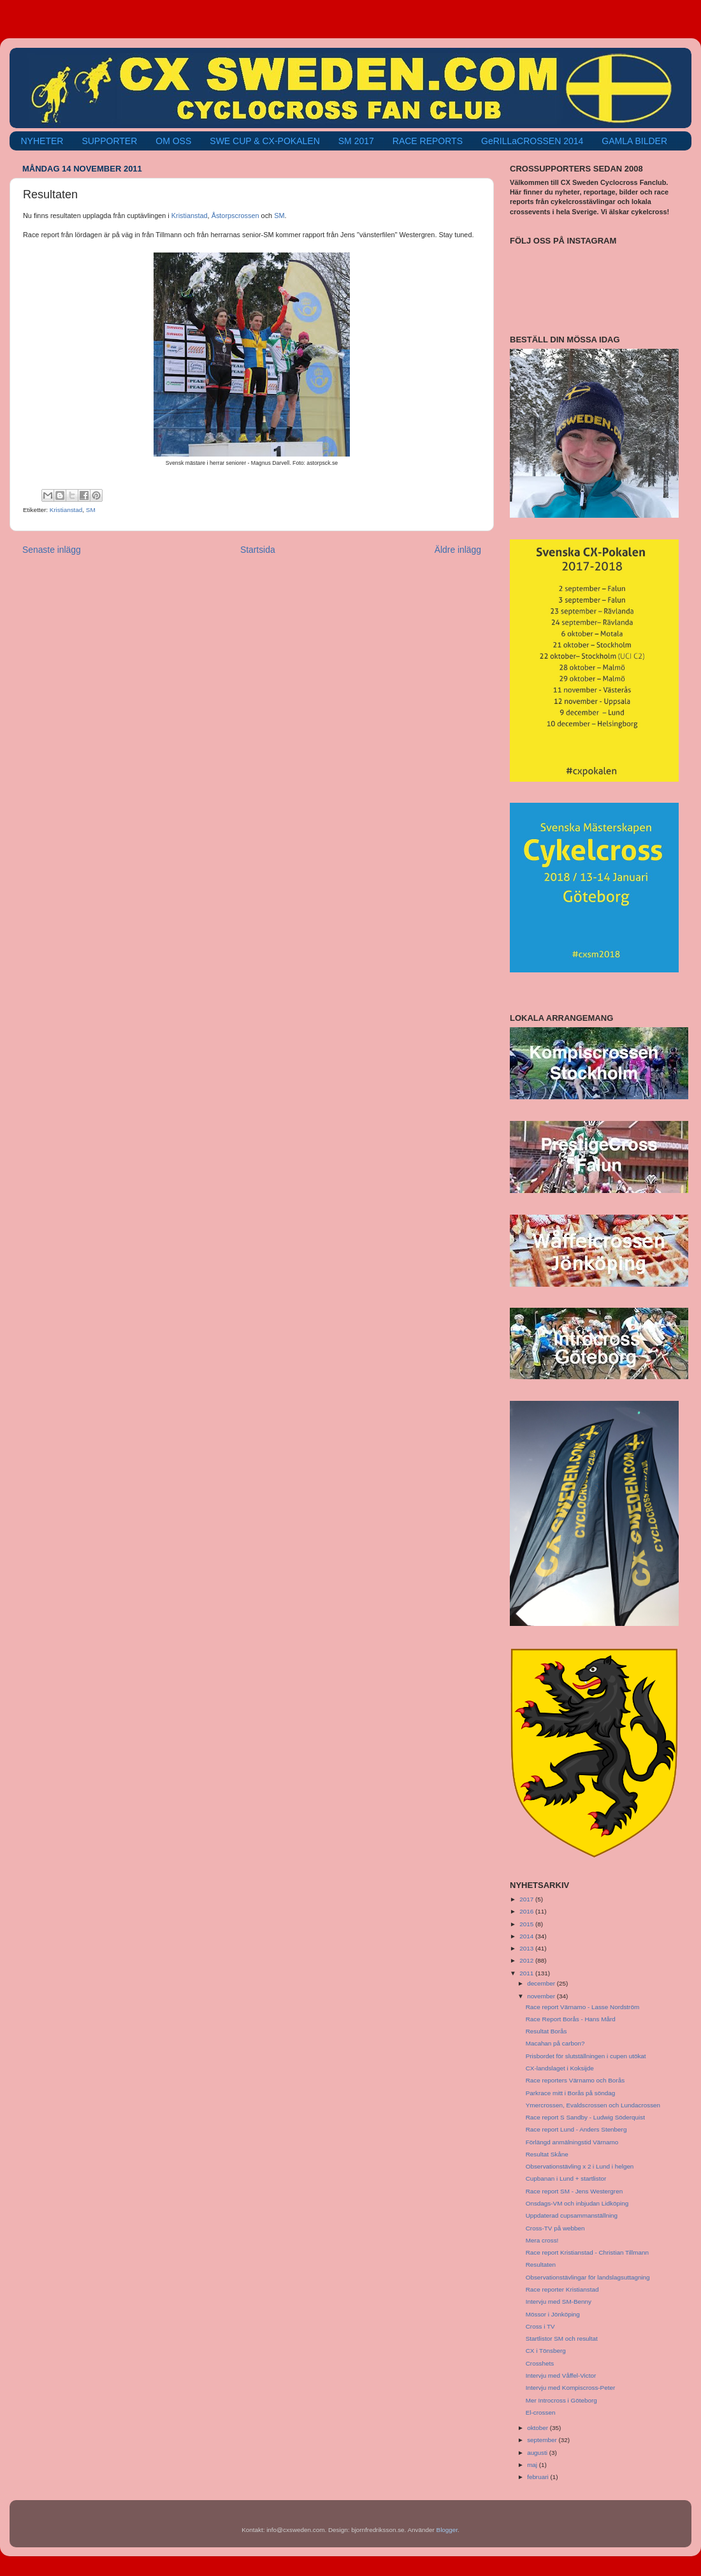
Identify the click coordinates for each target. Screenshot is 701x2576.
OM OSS (173, 141)
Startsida (257, 550)
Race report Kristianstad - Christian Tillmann (587, 2252)
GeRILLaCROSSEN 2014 (532, 141)
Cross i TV (540, 2326)
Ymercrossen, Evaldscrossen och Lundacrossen (593, 2105)
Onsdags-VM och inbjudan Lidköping (577, 2203)
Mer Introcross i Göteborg (561, 2400)
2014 (527, 1936)
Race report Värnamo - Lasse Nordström (582, 2006)
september (542, 2439)
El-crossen (541, 2412)
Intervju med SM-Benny (558, 2301)
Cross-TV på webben (555, 2228)
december (542, 1983)
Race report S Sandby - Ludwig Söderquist (585, 2117)
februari (538, 2476)
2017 (527, 1899)
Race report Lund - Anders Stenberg (576, 2129)
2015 (527, 1924)
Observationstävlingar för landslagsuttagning (588, 2277)
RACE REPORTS (428, 141)
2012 (527, 1960)
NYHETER (42, 141)
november (542, 1996)
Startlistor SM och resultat (562, 2338)
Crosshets (540, 2363)
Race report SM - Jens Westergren (574, 2191)
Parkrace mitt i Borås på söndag (571, 2093)
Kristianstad (189, 215)
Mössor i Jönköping (553, 2314)
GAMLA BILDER (634, 141)
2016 (527, 1911)
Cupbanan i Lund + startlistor (566, 2178)
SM (279, 215)
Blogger (447, 2529)
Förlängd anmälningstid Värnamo (572, 2142)
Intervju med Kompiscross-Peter (571, 2387)
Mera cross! (542, 2240)
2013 (527, 1948)
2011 (527, 1973)
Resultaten (541, 2264)
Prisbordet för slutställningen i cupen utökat (586, 2056)
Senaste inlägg (51, 550)
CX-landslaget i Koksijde (560, 2068)
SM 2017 (356, 141)
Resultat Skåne (547, 2154)
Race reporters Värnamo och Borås (575, 2080)
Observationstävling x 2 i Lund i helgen (580, 2166)
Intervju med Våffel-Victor (561, 2375)
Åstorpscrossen (235, 215)
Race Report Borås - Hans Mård (571, 2019)
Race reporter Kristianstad (562, 2289)
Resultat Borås (546, 2031)
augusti (538, 2452)
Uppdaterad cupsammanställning (572, 2215)
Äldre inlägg (458, 550)
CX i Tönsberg (546, 2350)
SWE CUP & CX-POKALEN (264, 141)
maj (533, 2464)
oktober (538, 2427)
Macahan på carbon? (555, 2043)
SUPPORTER (109, 141)
